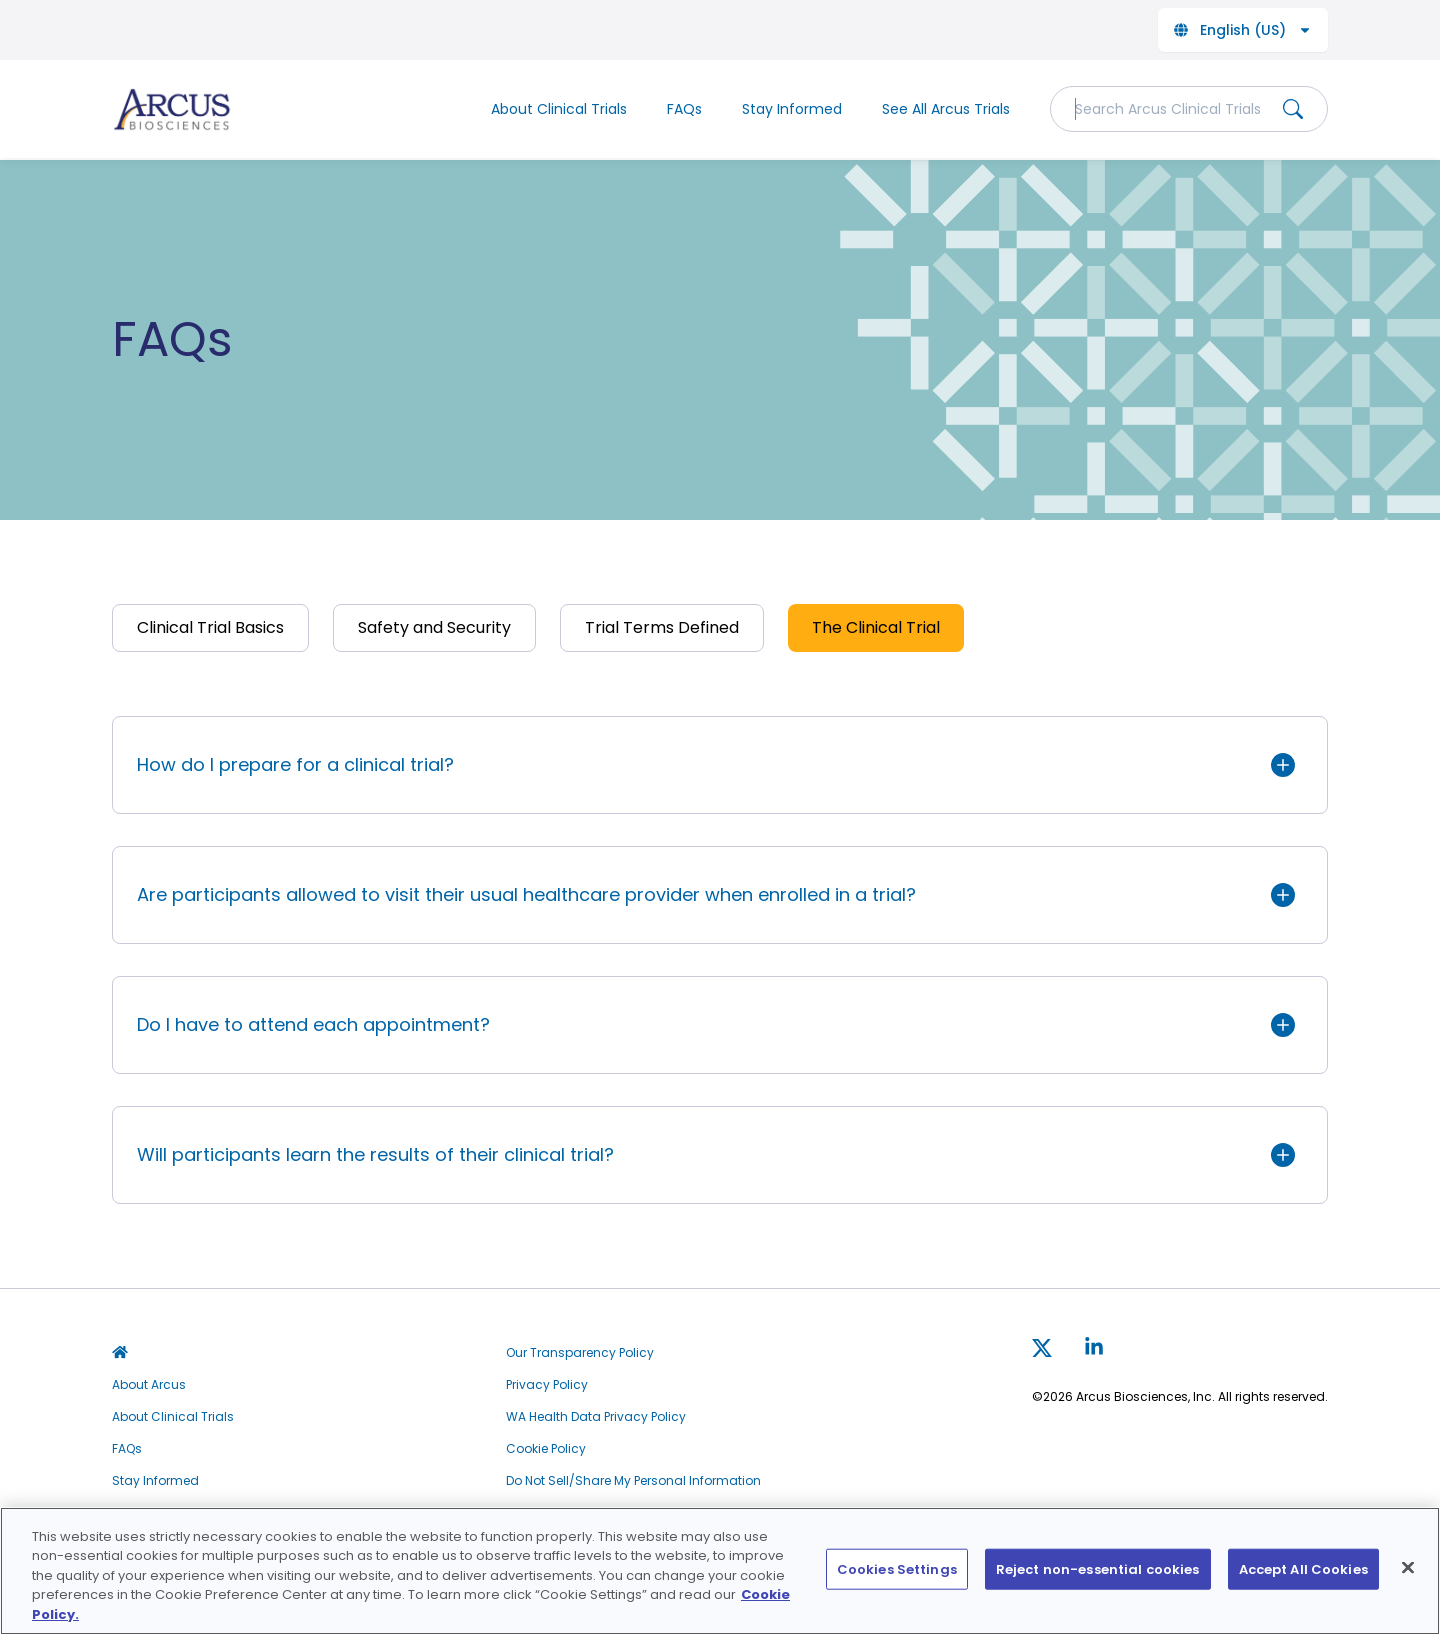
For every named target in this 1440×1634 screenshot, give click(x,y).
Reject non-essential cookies (1098, 1581)
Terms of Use (545, 1513)
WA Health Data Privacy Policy (596, 1417)
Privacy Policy (547, 1385)
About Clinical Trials (559, 109)
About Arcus (149, 1385)
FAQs (684, 109)
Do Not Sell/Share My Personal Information (633, 1481)
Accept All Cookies (1303, 1581)
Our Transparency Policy (580, 1353)
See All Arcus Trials (946, 109)
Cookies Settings (897, 1581)
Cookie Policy (546, 1449)
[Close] (1408, 1580)
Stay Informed (792, 109)
